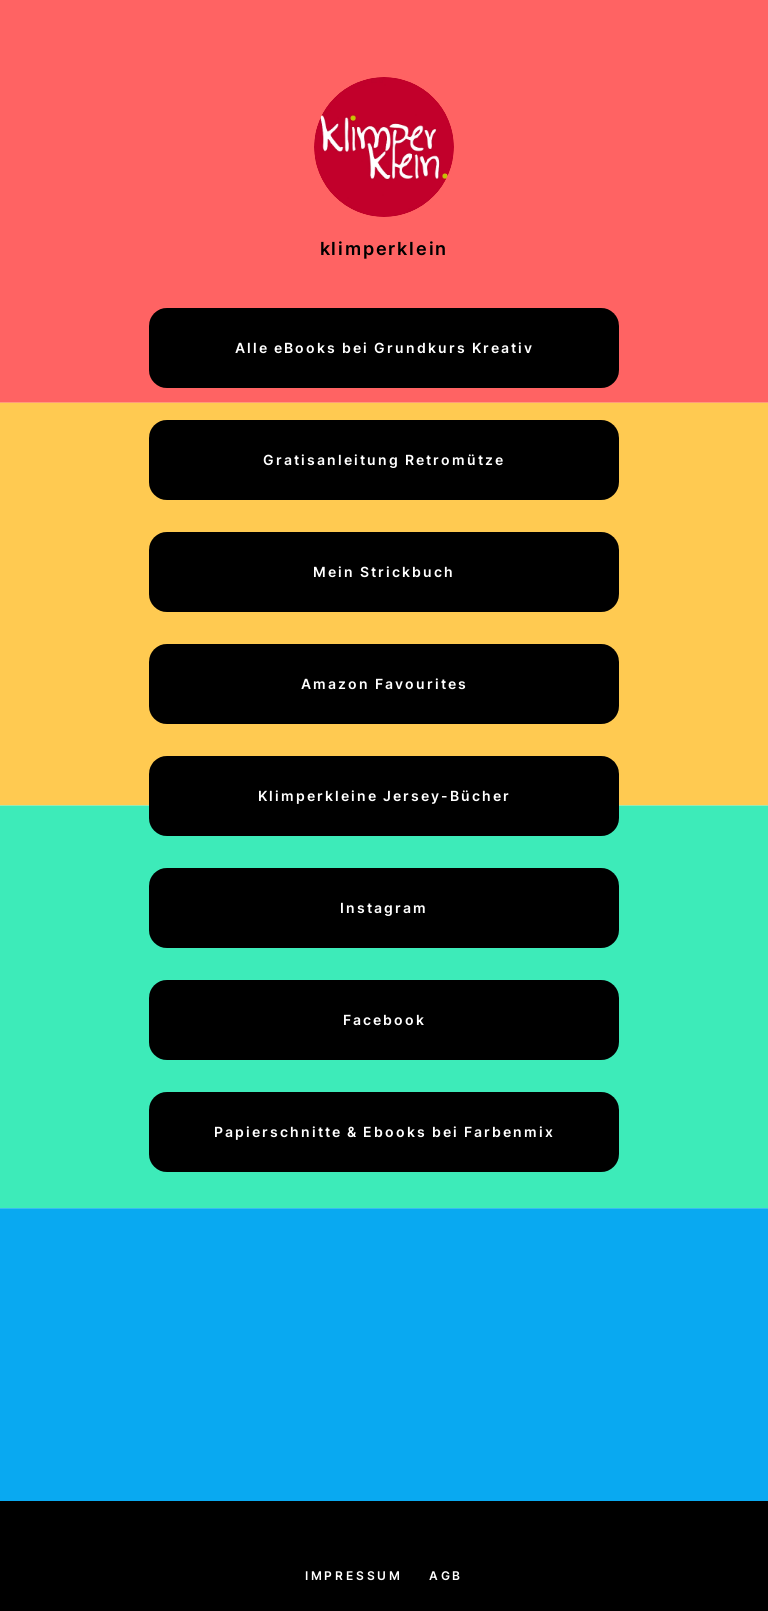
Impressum (354, 1575)
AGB (446, 1575)
